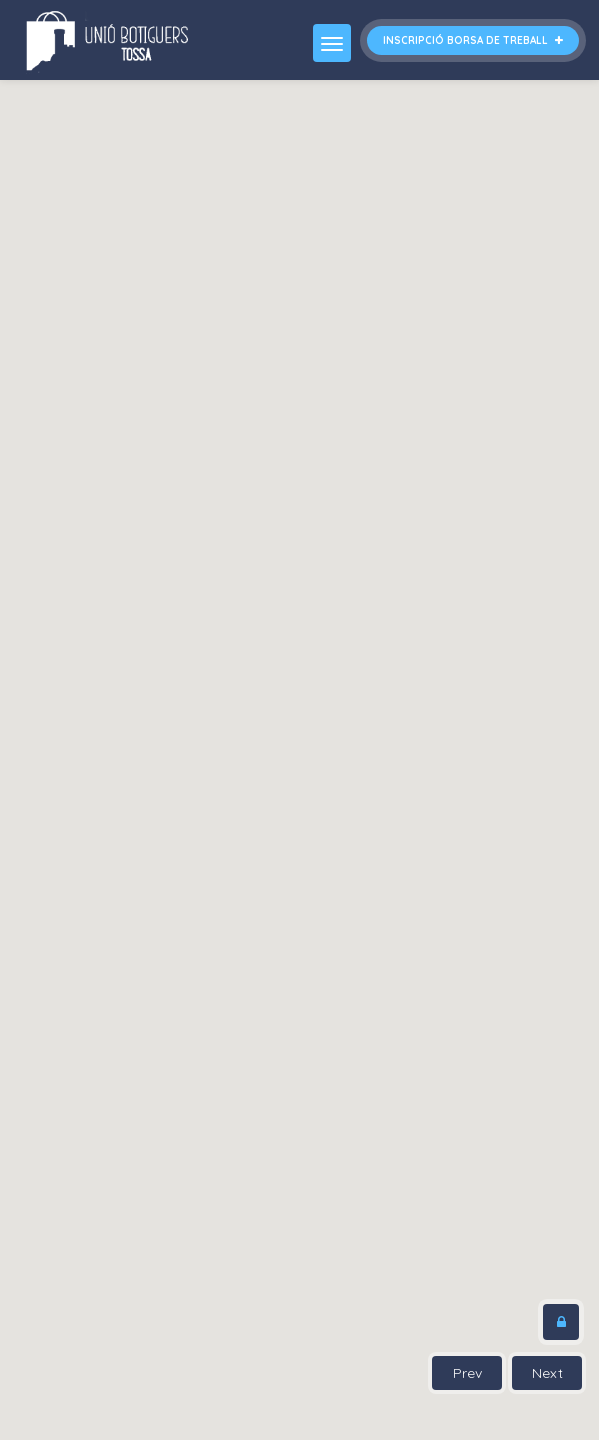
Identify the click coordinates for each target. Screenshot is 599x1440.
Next (547, 1373)
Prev (467, 1373)
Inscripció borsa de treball (473, 40)
